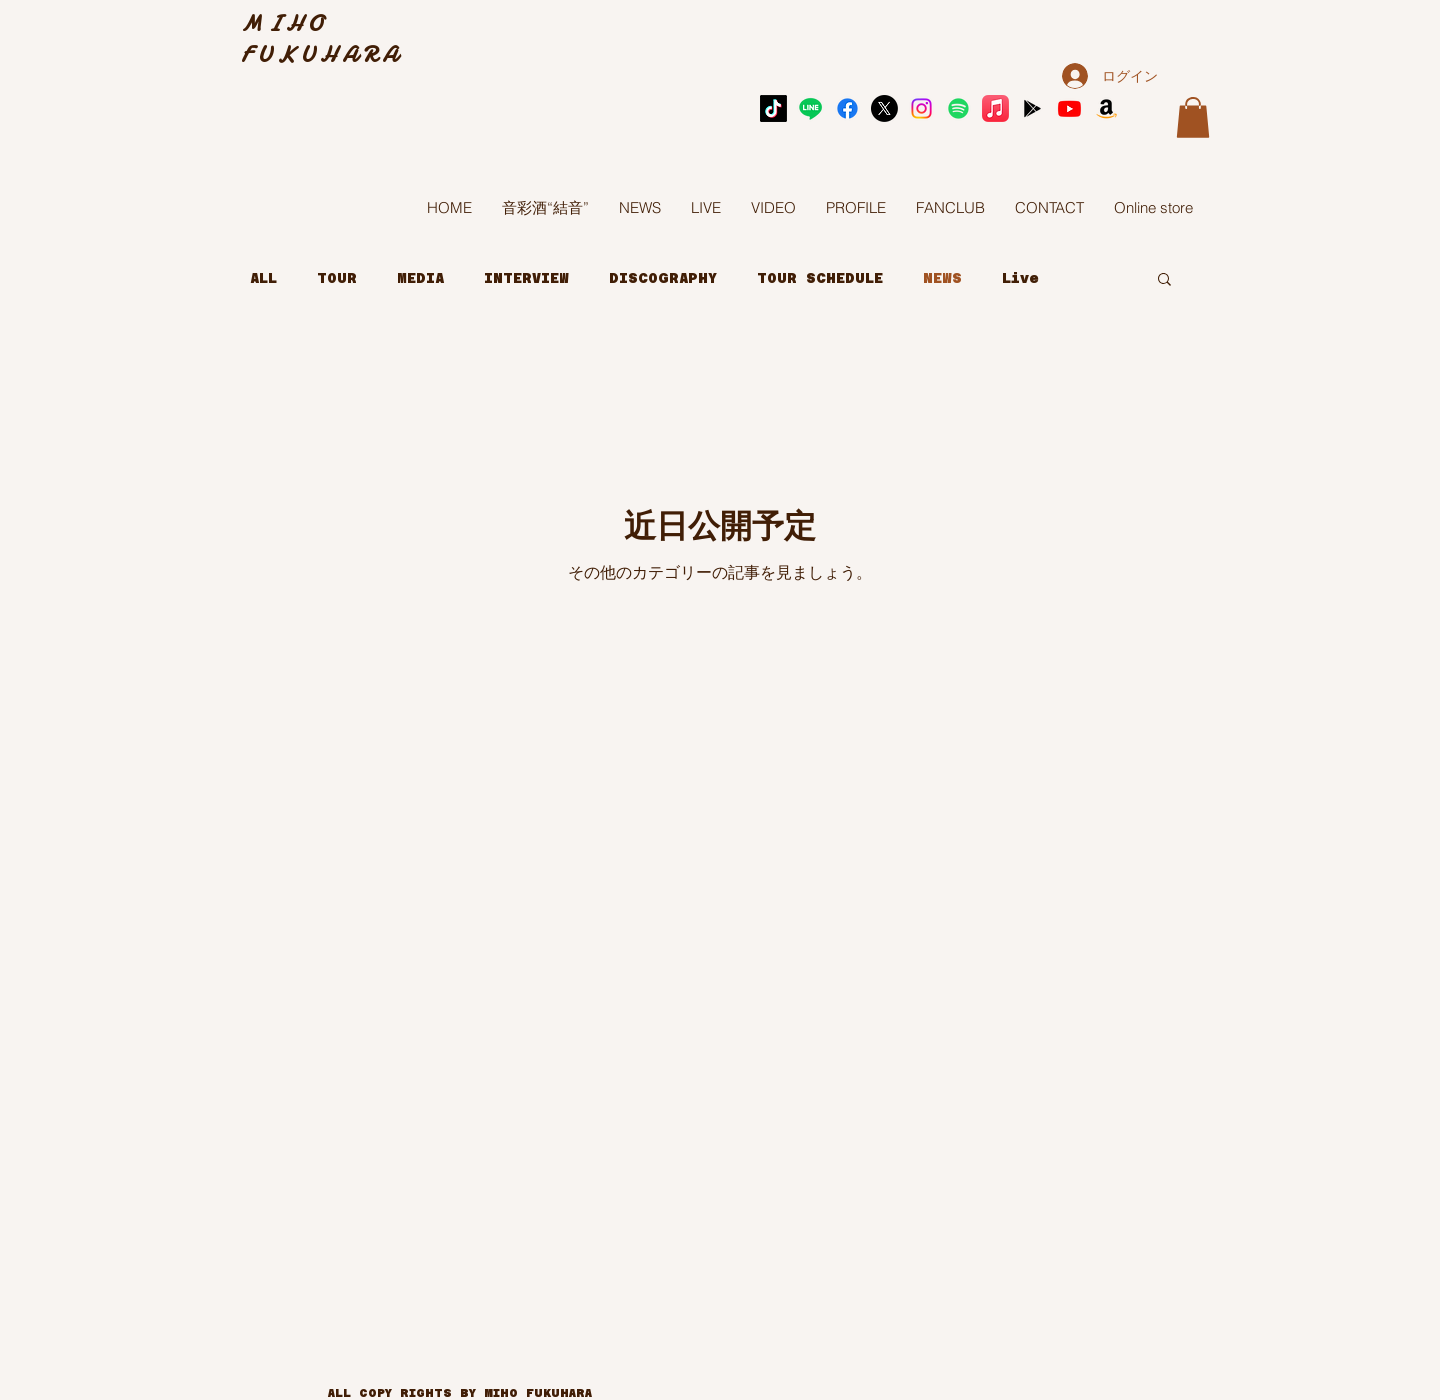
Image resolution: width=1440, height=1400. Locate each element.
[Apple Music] (995, 108)
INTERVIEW (526, 278)
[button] (1193, 117)
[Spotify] (958, 108)
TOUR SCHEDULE (820, 278)
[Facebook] (847, 108)
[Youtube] (1069, 108)
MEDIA (420, 278)
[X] (884, 108)
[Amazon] (1106, 108)
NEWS (942, 278)
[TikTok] (773, 108)
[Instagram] (921, 108)
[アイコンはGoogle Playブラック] (1032, 108)
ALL (263, 278)
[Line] (810, 108)
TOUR (337, 278)
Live (1020, 278)
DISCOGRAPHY (663, 278)
